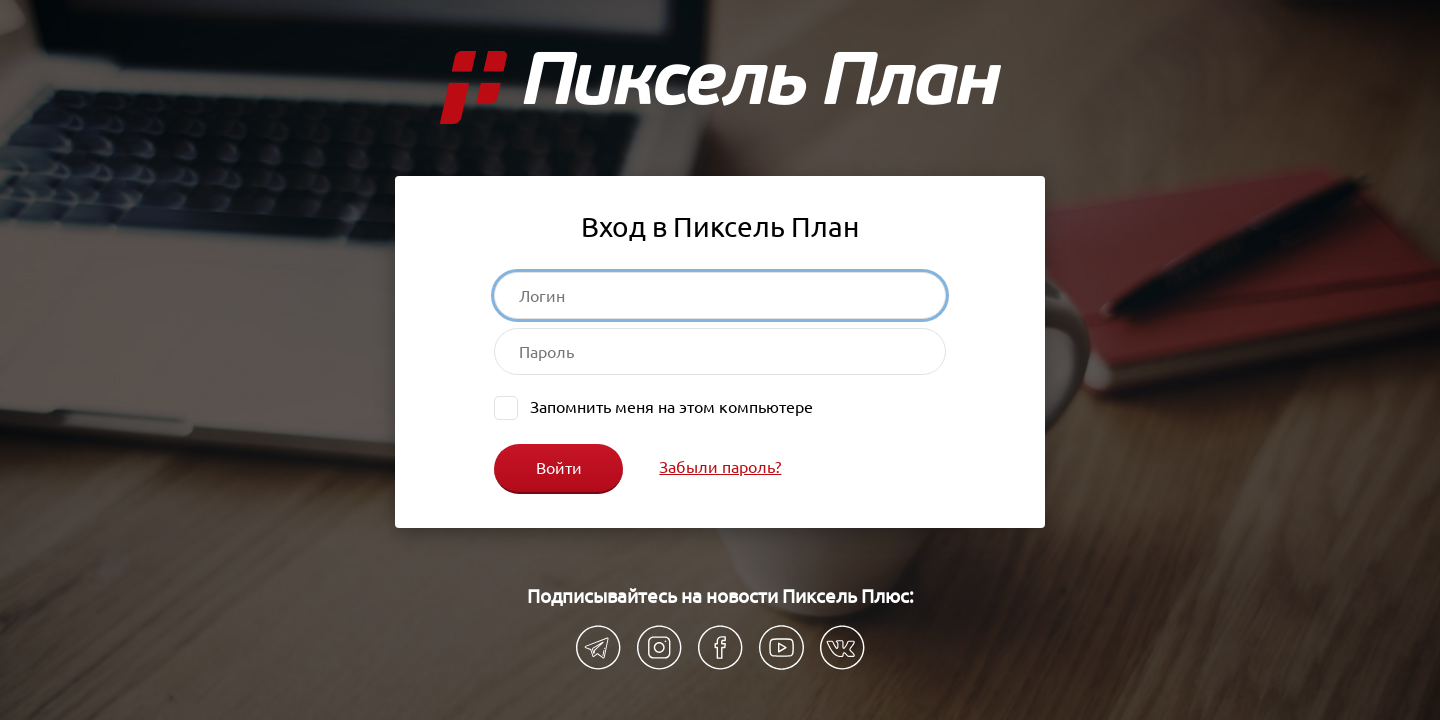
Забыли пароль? (720, 466)
